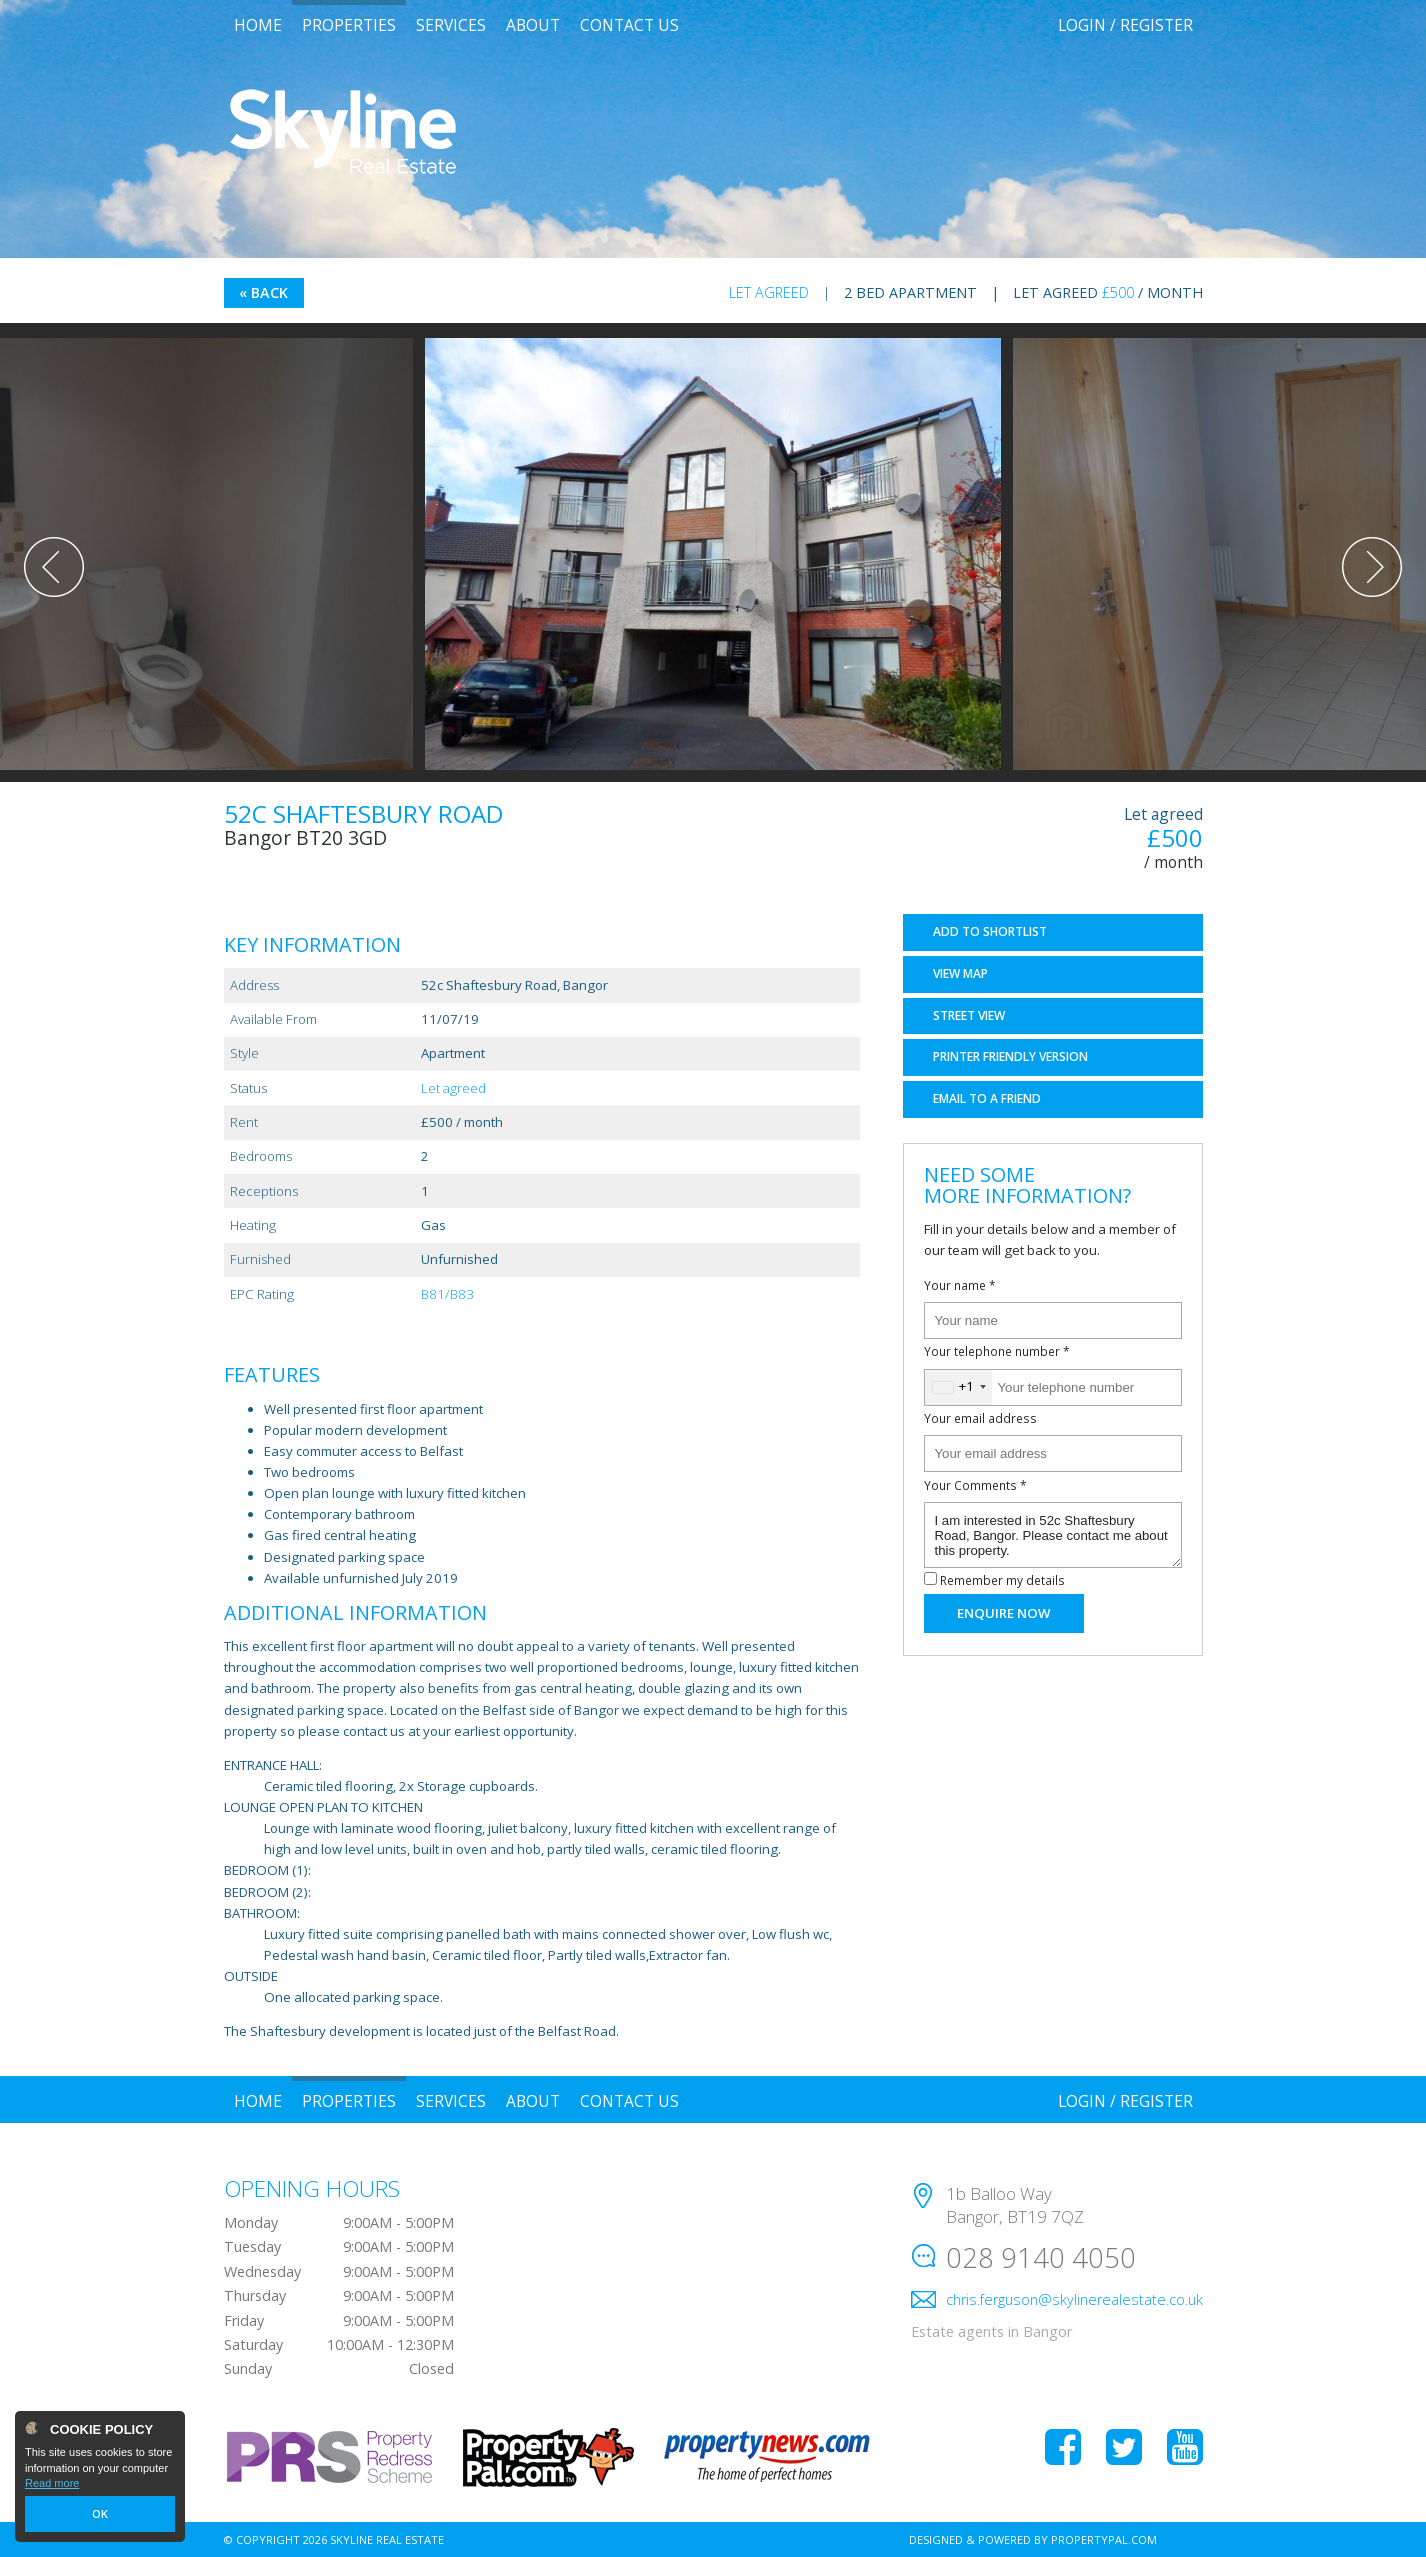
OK (100, 2514)
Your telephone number (997, 1351)
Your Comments (975, 1485)
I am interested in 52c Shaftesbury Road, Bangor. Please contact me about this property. (1053, 1535)
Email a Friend (987, 1098)
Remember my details (1002, 1580)
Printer (1010, 1056)
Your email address (980, 1418)
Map (960, 973)
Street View (969, 1015)
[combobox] (958, 1387)
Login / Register (1125, 25)
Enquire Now (1003, 1613)
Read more (52, 2483)
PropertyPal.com (1104, 2539)
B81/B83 (447, 1294)
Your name (960, 1285)
